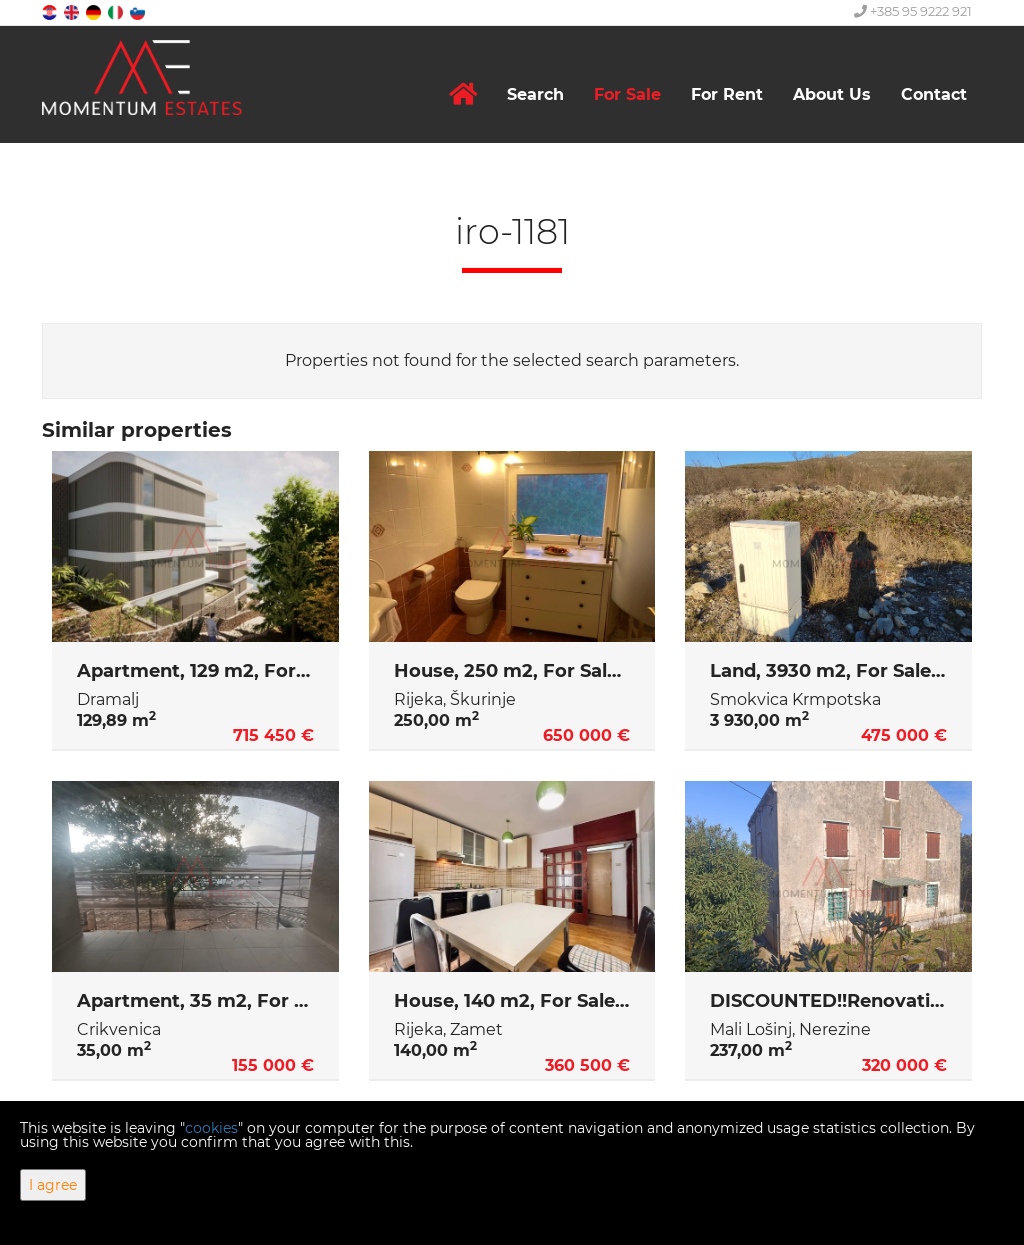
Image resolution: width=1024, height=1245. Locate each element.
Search (535, 94)
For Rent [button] (727, 94)
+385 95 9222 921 (913, 11)
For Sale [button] (627, 94)
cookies (211, 1128)
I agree (53, 1185)
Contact (934, 94)
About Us (832, 94)
